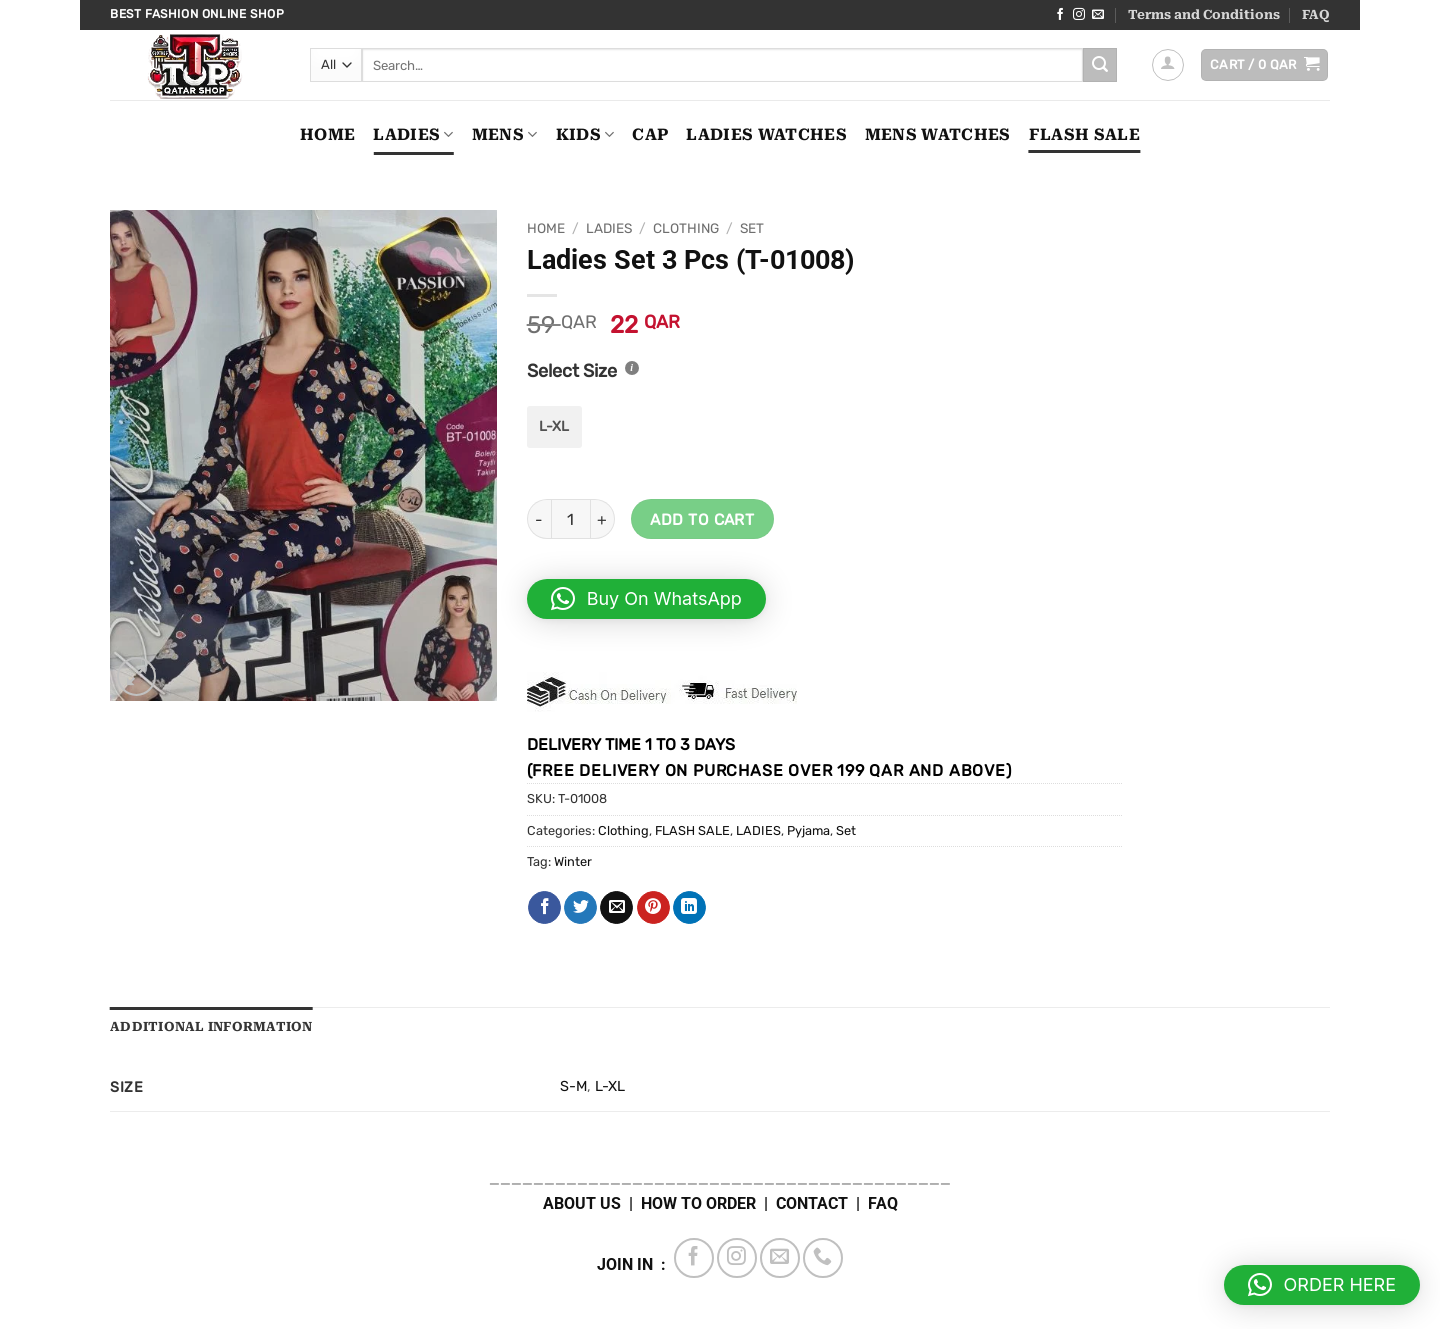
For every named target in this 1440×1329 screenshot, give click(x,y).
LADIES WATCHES (766, 134)
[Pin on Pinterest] (653, 908)
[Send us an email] (1098, 15)
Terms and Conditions (1204, 14)
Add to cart (702, 519)
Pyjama (808, 830)
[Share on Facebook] (544, 908)
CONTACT (812, 1203)
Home (327, 134)
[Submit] (1100, 65)
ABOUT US (582, 1203)
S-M (573, 1086)
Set (752, 228)
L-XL (610, 1086)
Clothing (686, 228)
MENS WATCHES (938, 134)
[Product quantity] (571, 519)
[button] (1168, 65)
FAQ (1316, 14)
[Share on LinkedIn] (689, 908)
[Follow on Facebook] (1060, 15)
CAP (650, 134)
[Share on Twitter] (580, 908)
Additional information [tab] (211, 1026)
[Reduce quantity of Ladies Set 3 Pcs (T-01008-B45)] (539, 519)
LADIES (413, 135)
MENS (505, 135)
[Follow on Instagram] (1079, 15)
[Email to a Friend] (616, 908)
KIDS (585, 135)
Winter (573, 861)
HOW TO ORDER (698, 1203)
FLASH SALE (1084, 134)
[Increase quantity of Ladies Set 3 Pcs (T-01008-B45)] (603, 519)
